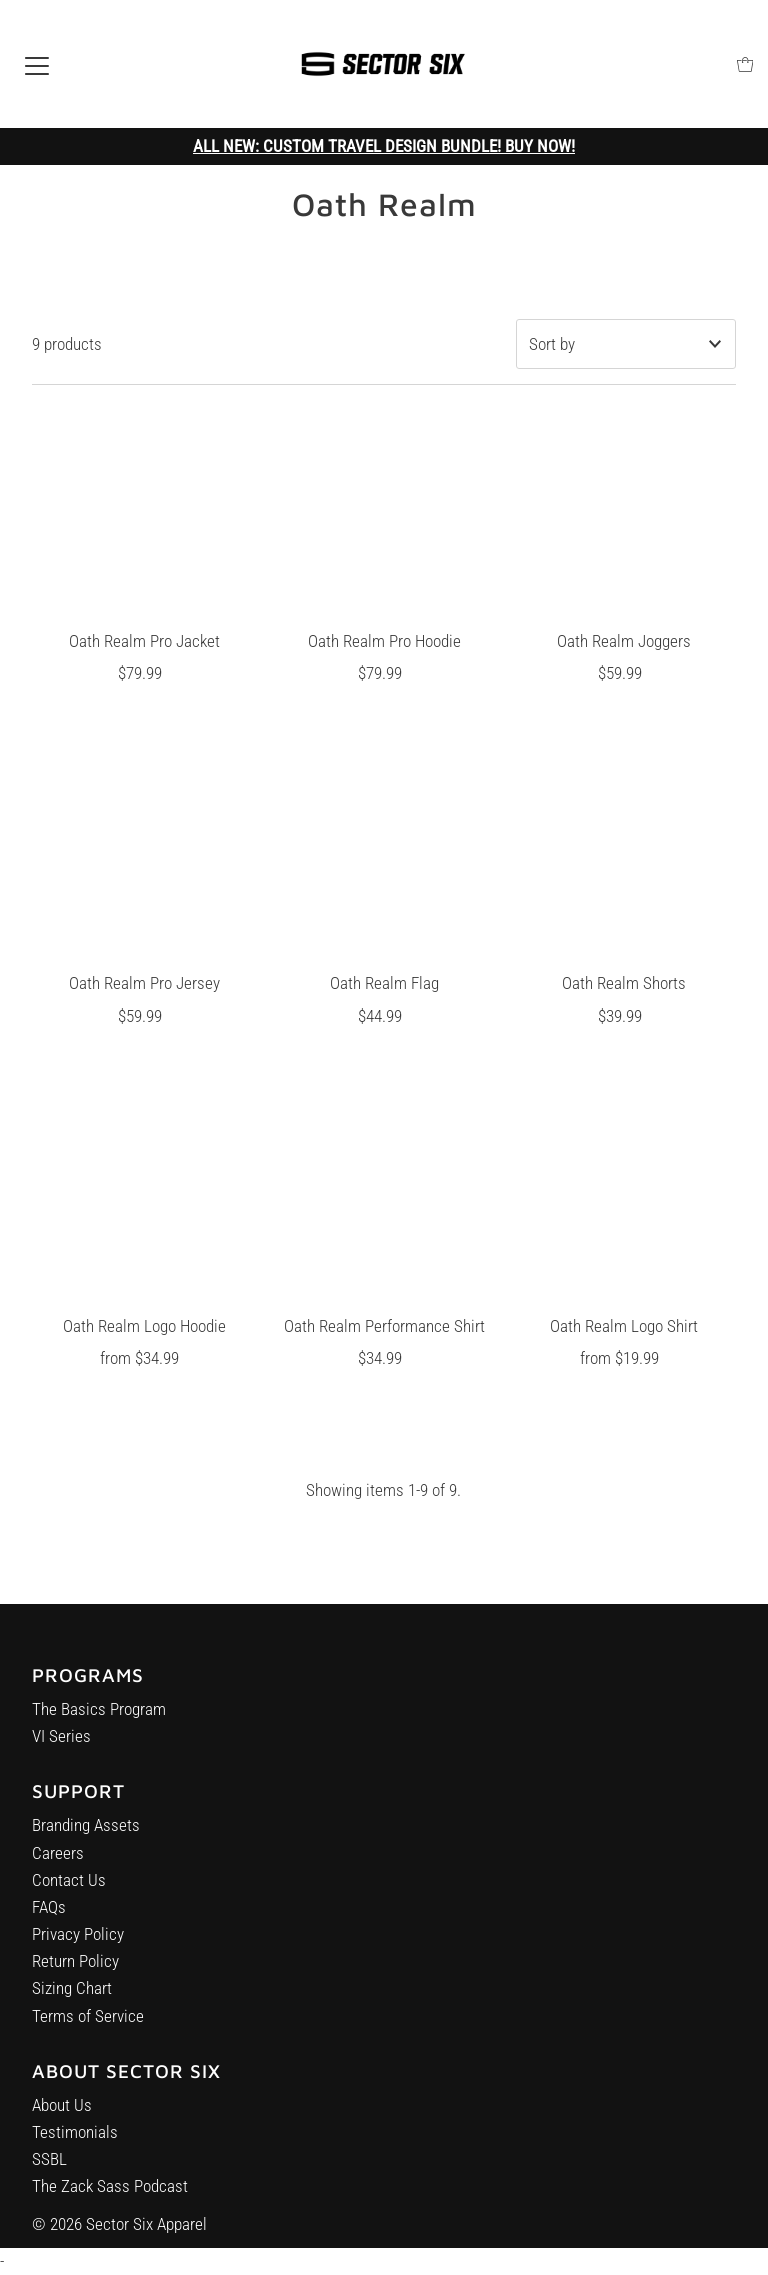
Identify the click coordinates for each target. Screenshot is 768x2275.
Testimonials (75, 2150)
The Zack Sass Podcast (110, 2204)
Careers (58, 1863)
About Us (62, 2123)
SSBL (49, 2177)
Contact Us (69, 1890)
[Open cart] (745, 64)
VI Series (61, 1742)
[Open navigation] (37, 64)
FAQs (49, 1918)
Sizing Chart (72, 1999)
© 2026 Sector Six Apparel (119, 2224)
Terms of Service (88, 2026)
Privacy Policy (78, 1945)
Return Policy (75, 1972)
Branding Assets (86, 1836)
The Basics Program (99, 1715)
